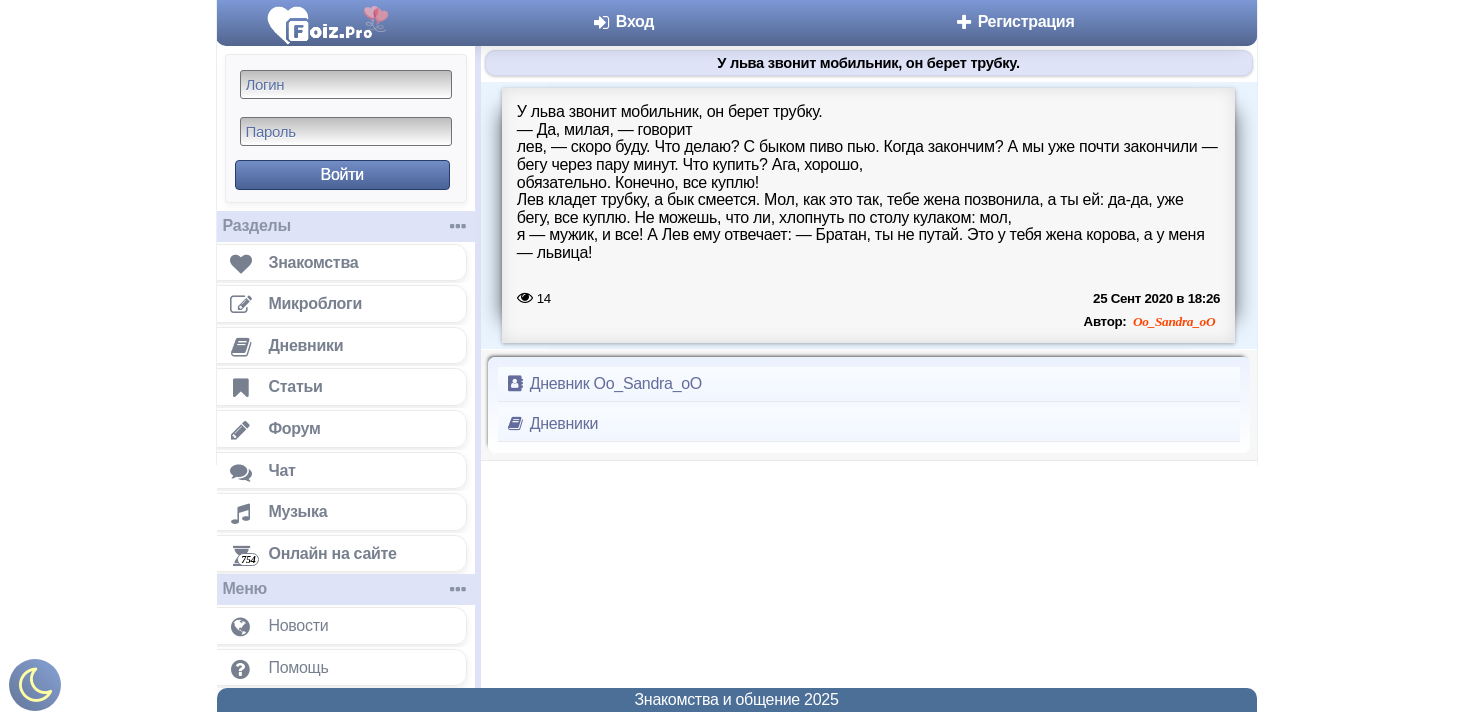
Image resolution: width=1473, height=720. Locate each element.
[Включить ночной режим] (35, 689)
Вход (623, 21)
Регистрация (1014, 21)
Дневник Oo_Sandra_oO (604, 383)
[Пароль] (346, 131)
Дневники (552, 423)
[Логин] (346, 84)
